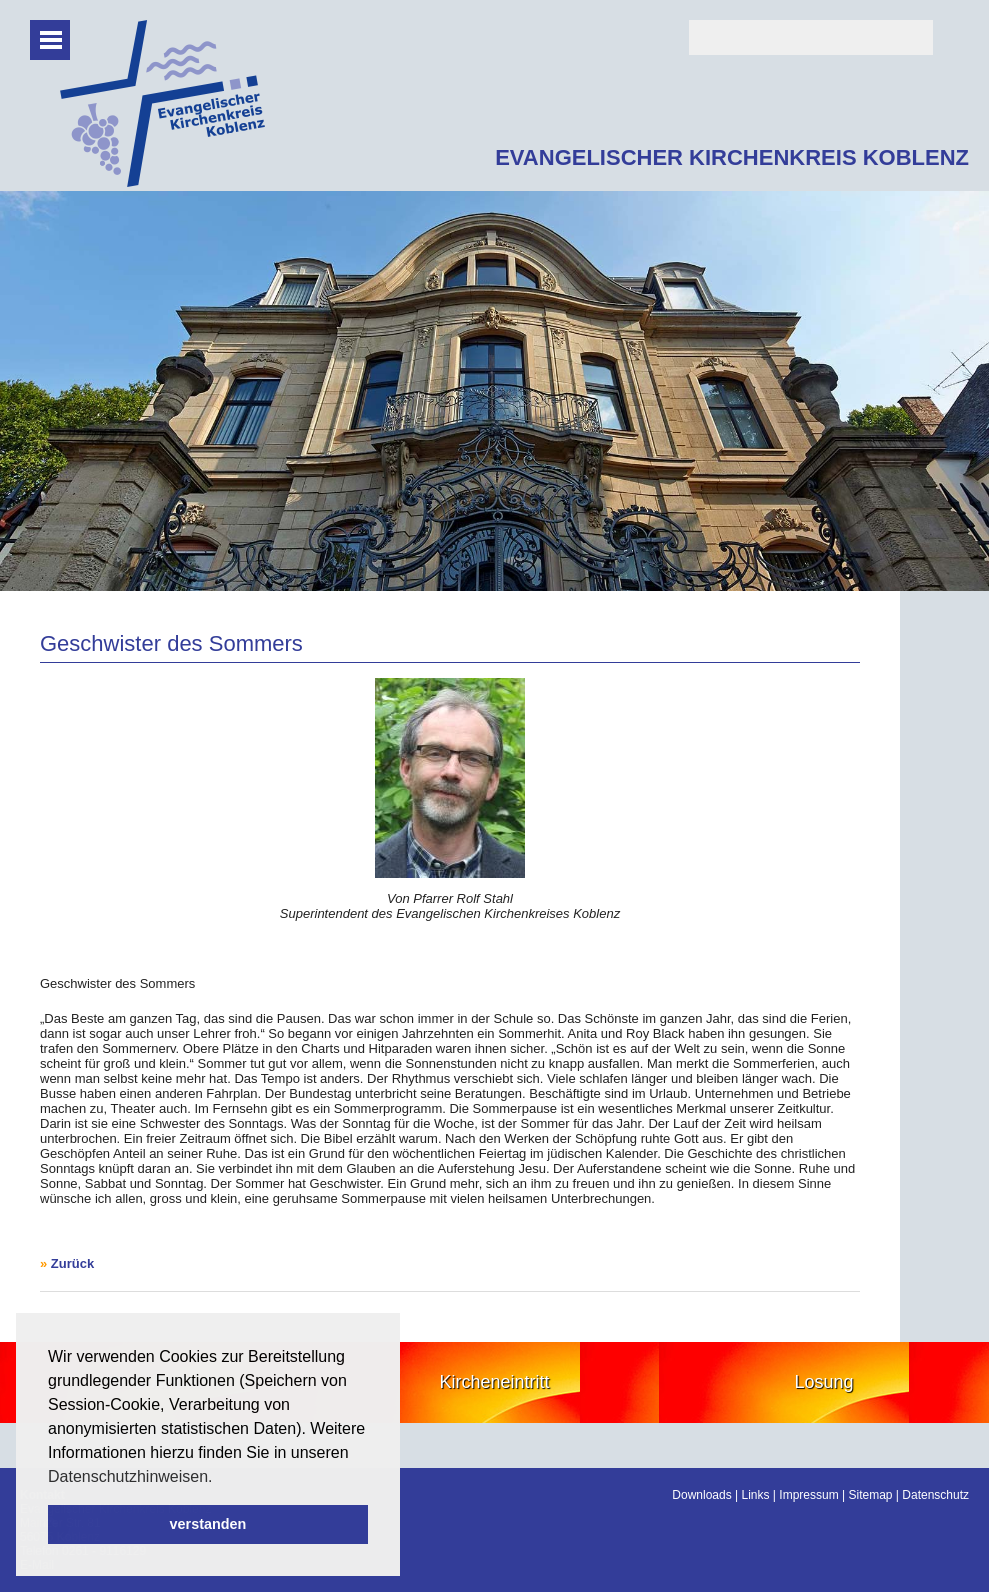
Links (756, 1495)
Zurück (72, 1263)
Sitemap (870, 1495)
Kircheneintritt (494, 1382)
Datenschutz (935, 1495)
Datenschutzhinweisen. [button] (130, 1476)
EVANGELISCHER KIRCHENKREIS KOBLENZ (732, 157)
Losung (824, 1382)
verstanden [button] (208, 1524)
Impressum (808, 1495)
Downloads (701, 1495)
